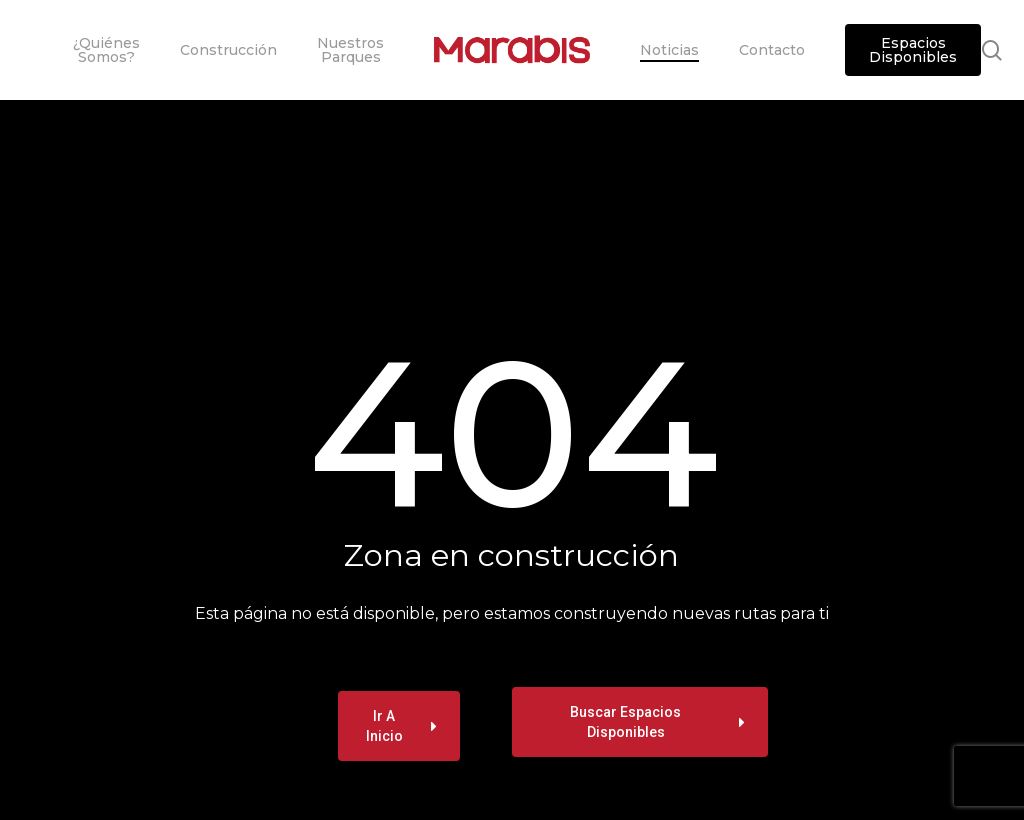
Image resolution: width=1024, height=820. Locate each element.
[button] (399, 726)
